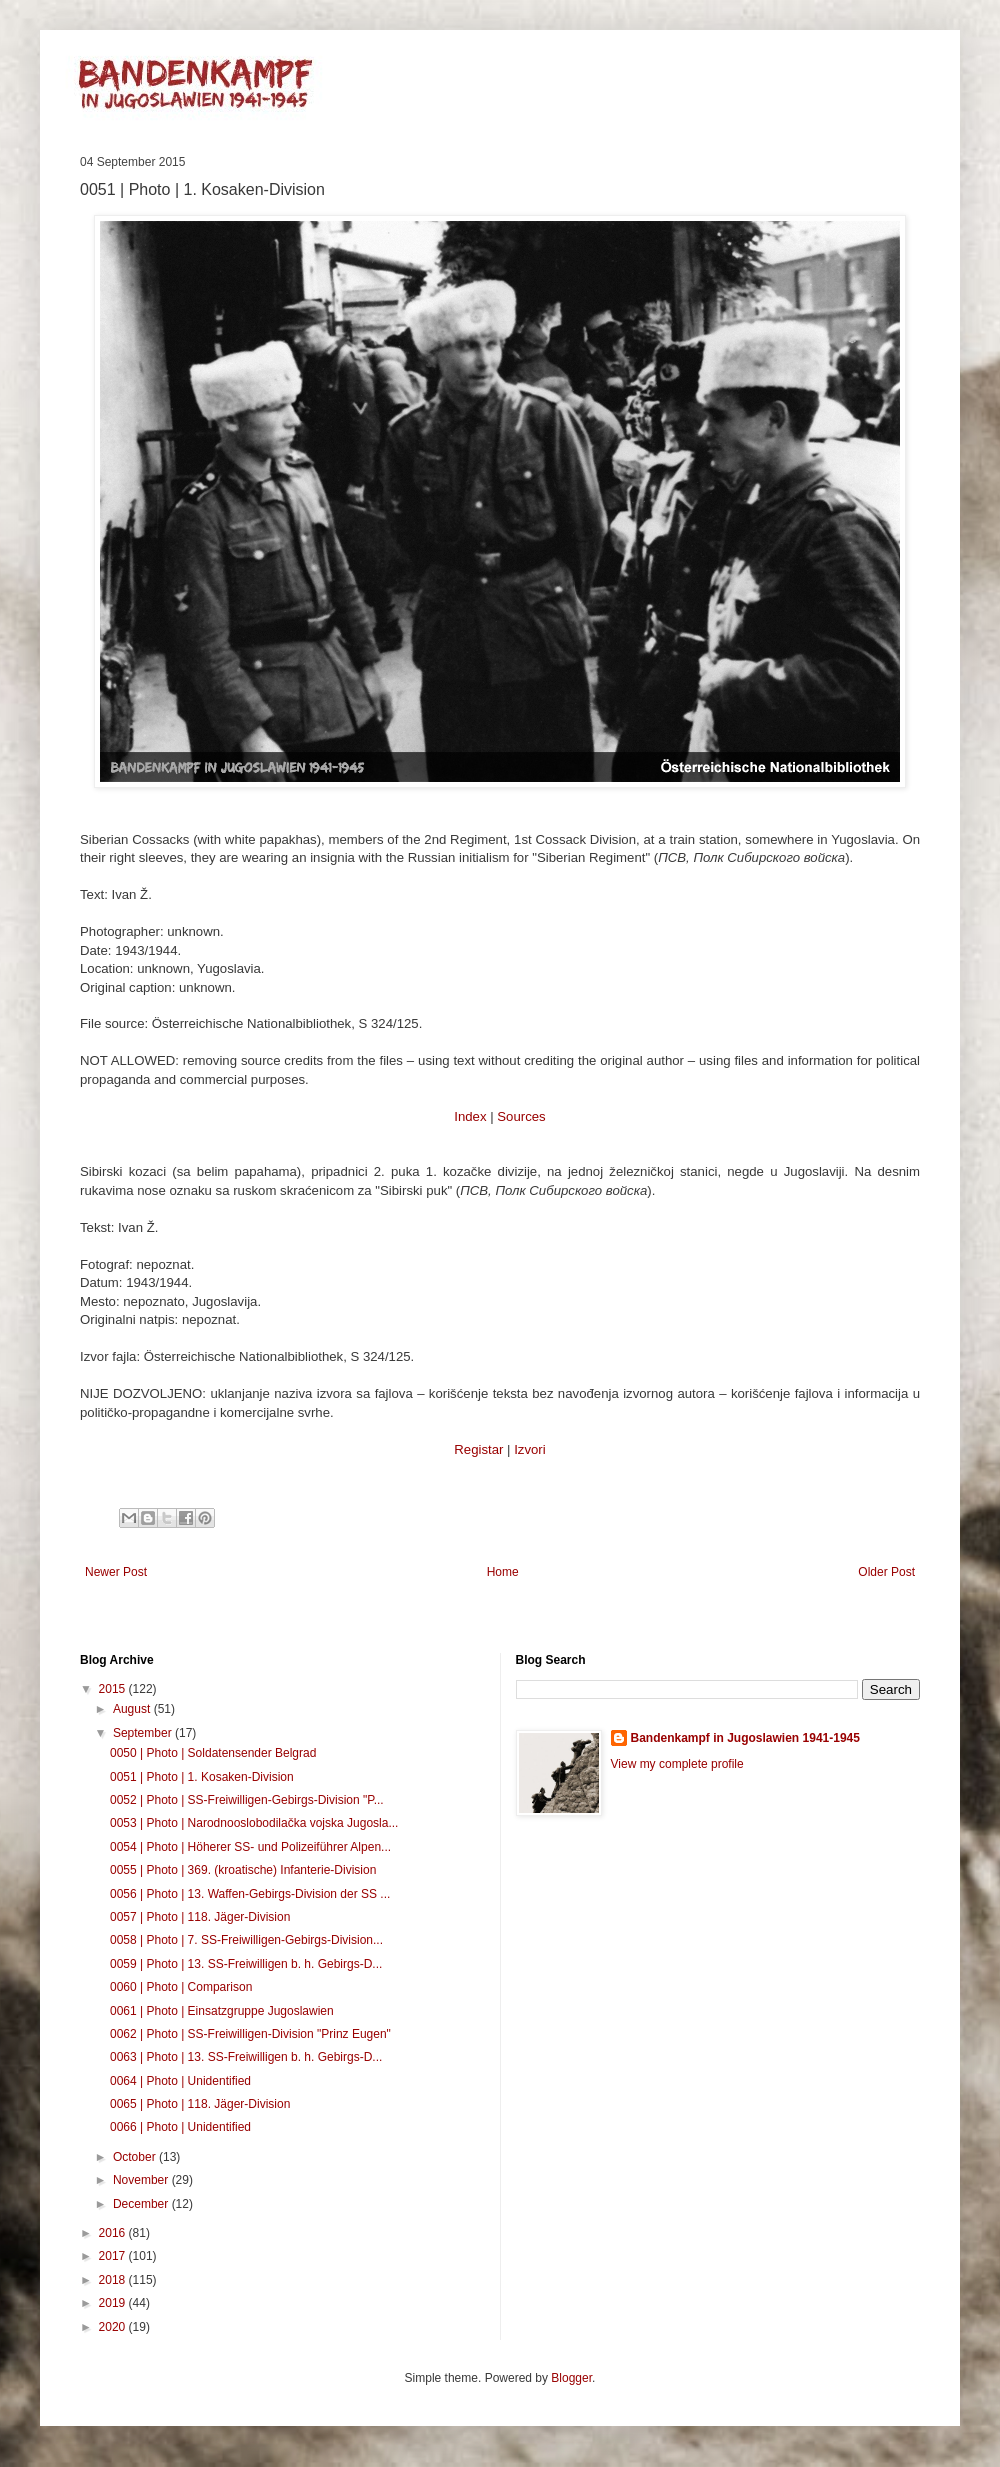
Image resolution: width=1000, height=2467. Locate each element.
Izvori (530, 1449)
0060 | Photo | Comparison (181, 1987)
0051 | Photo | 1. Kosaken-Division (202, 1777)
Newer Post (116, 1572)
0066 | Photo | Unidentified (180, 2127)
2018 (114, 2280)
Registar (478, 1449)
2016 (114, 2233)
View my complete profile (677, 1764)
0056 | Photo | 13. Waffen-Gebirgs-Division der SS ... (250, 1894)
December (142, 2204)
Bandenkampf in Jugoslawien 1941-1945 (745, 1738)
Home (503, 1572)
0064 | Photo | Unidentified (180, 2081)
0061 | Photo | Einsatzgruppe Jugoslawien (222, 2011)
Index (470, 1116)
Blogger (571, 2378)
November (142, 2180)
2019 (114, 2303)
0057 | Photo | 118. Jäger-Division (200, 1917)
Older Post (886, 1572)
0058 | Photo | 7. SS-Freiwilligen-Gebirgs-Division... (246, 1940)
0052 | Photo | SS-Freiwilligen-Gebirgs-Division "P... (247, 1800)
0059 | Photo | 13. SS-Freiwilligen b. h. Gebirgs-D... (246, 1964)
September (144, 1733)
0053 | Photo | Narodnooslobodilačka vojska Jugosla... (254, 1823)
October (136, 2157)
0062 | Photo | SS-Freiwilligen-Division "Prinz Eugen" (250, 2034)
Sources (521, 1116)
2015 (114, 1689)
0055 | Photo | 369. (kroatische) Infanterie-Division (243, 1870)
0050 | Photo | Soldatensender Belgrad (213, 1753)
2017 (114, 2256)
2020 (114, 2327)
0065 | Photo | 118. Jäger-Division (200, 2104)
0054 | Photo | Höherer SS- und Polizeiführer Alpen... (250, 1847)
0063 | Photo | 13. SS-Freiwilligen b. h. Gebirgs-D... (246, 2057)
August (133, 1709)
